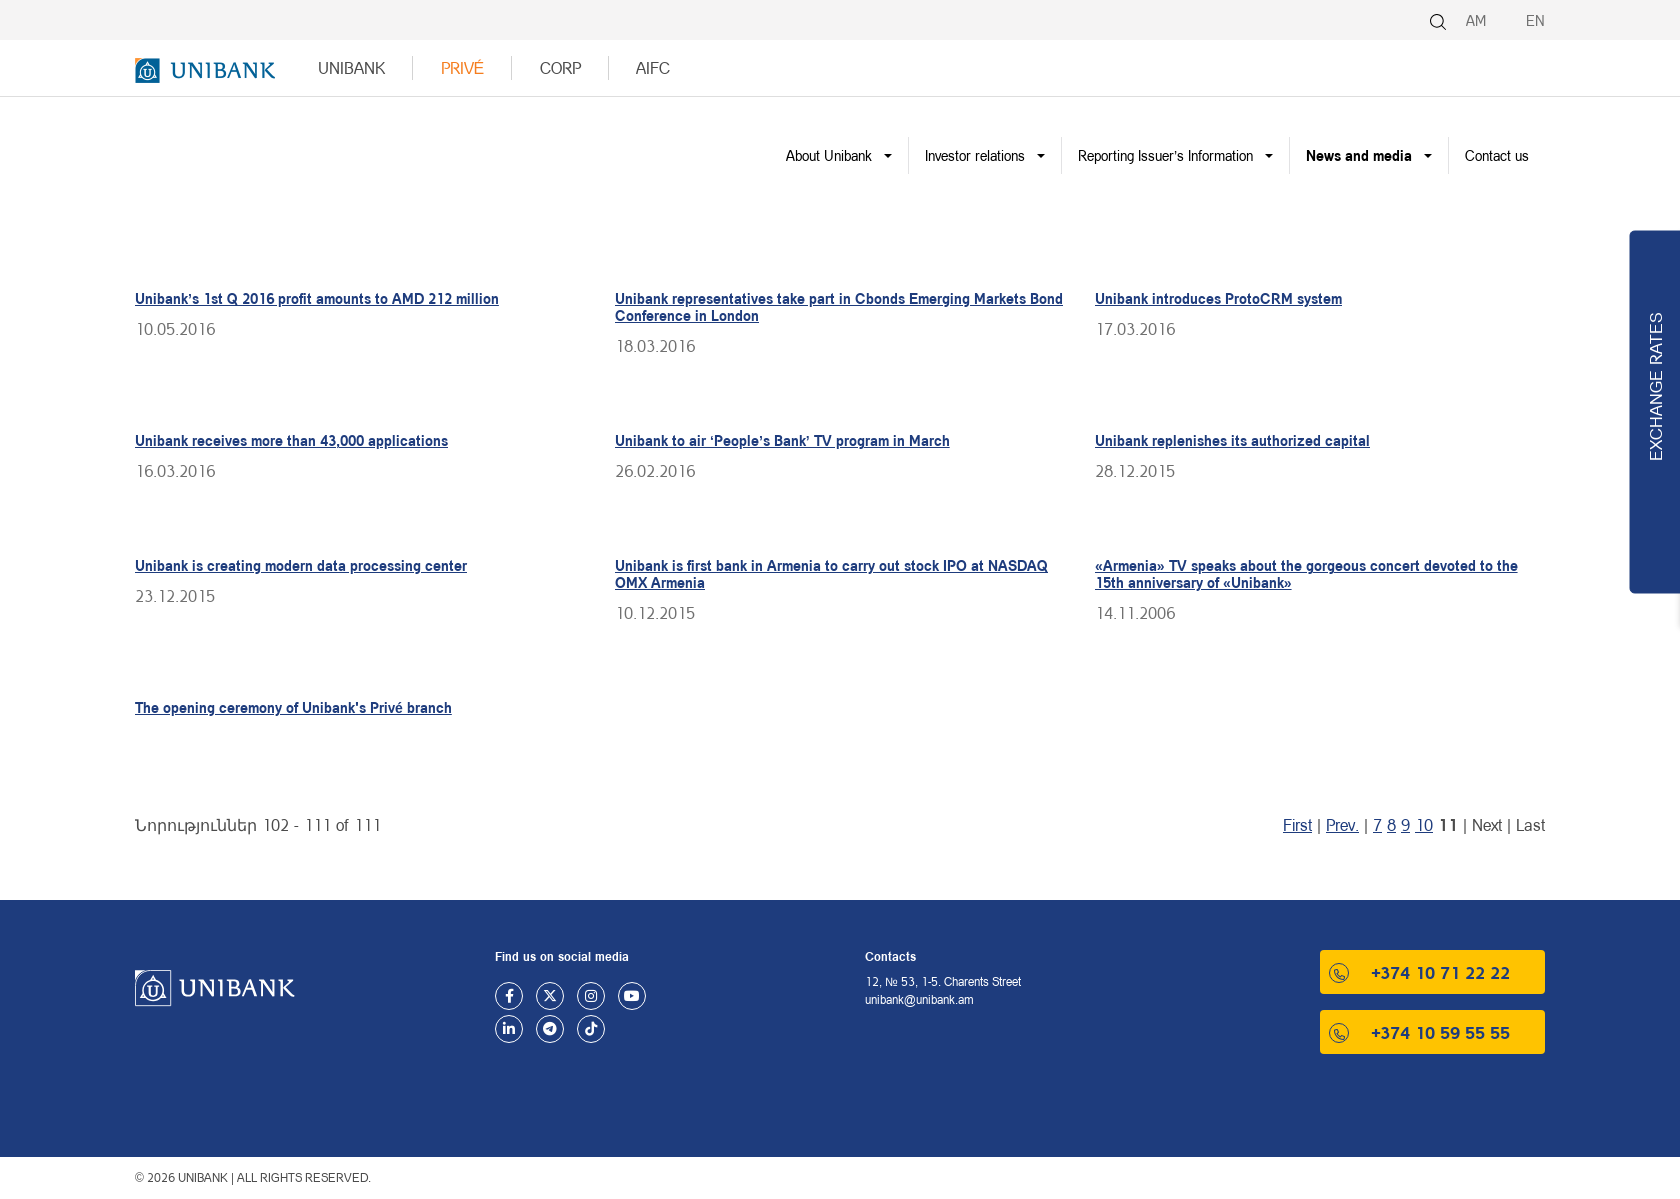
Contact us (1497, 155)
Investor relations (975, 155)
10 (1424, 824)
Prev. (1342, 824)
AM (1476, 20)
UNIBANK (351, 67)
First (1297, 824)
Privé (463, 67)
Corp (560, 67)
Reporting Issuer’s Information (1165, 155)
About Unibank (829, 155)
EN (1535, 20)
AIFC (653, 67)
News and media (1359, 155)
